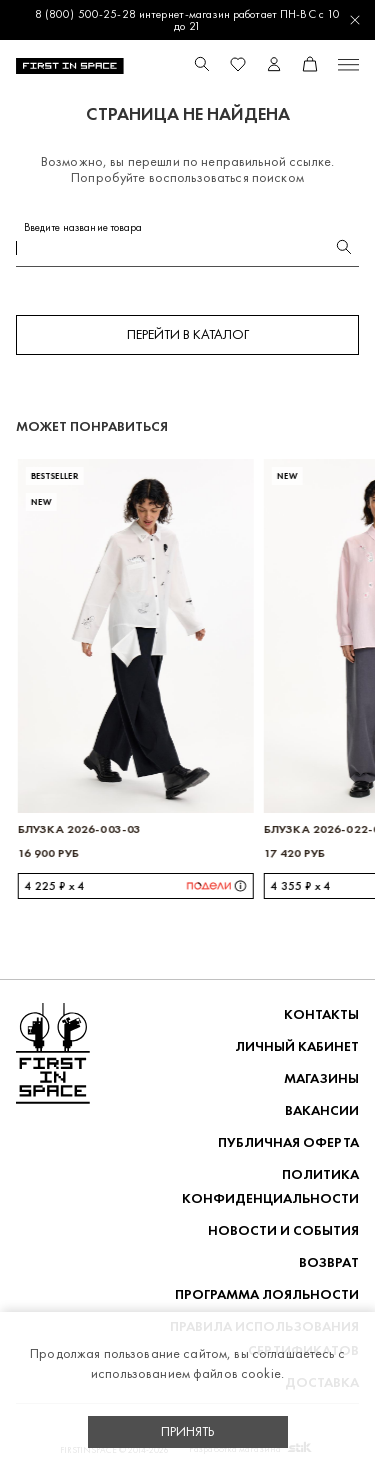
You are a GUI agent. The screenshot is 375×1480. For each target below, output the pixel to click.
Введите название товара (83, 227)
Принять (188, 1431)
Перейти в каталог (188, 334)
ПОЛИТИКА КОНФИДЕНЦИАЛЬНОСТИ (270, 1186)
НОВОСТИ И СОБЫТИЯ (283, 1230)
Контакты (321, 1014)
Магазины (321, 1078)
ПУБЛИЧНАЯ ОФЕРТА (288, 1142)
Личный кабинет (297, 1046)
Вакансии (322, 1110)
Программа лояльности (267, 1294)
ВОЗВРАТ (329, 1262)
